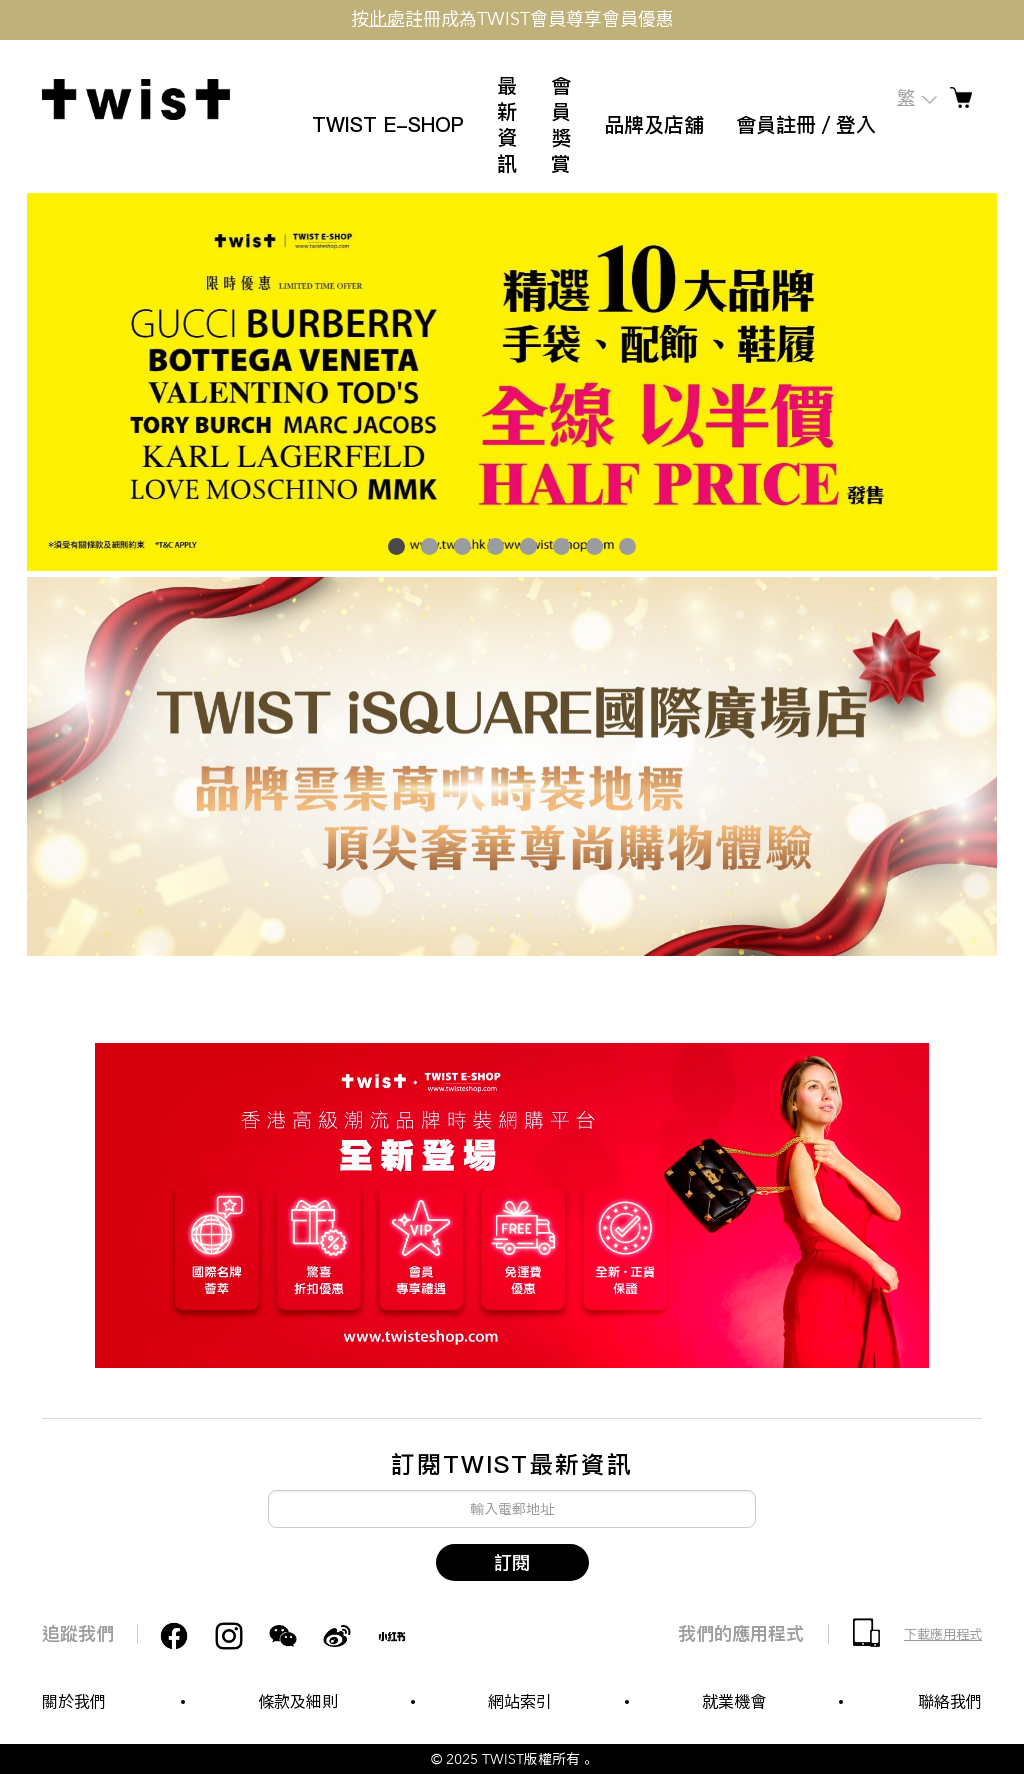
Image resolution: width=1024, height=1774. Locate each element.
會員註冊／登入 (806, 125)
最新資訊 (507, 125)
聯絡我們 (950, 1702)
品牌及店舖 (654, 125)
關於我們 (74, 1702)
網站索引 (520, 1702)
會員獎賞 (561, 125)
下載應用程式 (943, 1635)
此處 (387, 19)
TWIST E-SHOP (388, 125)
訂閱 (512, 1562)
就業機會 (734, 1702)
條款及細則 (298, 1702)
